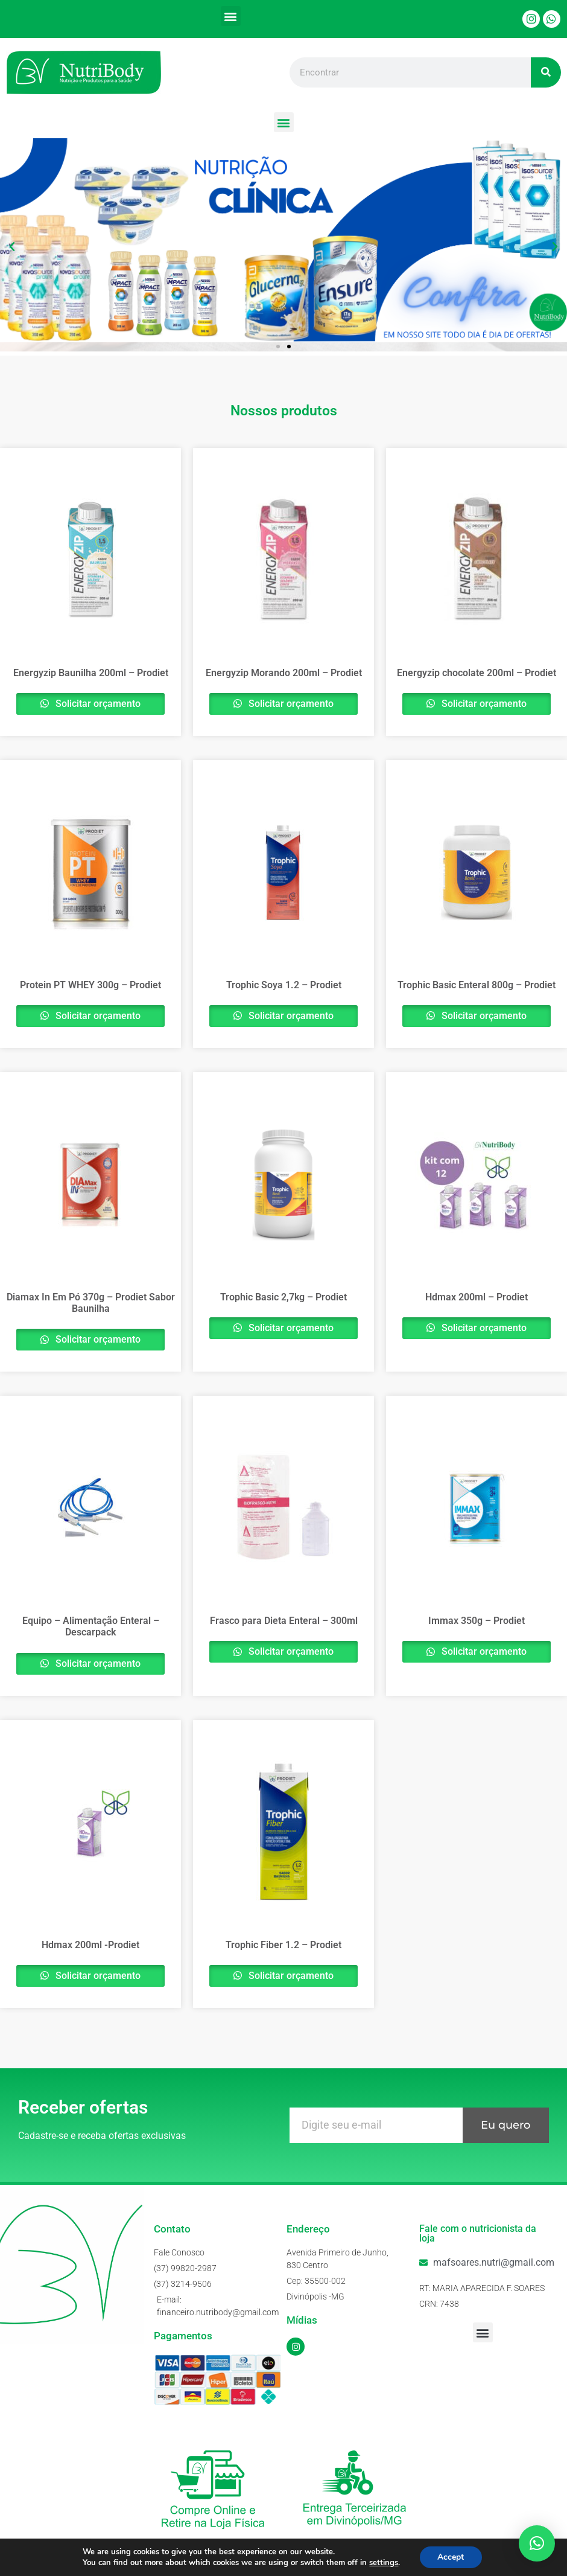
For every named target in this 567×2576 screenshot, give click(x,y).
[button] (231, 16)
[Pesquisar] (546, 72)
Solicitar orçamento (97, 703)
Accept (450, 2557)
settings (383, 2562)
